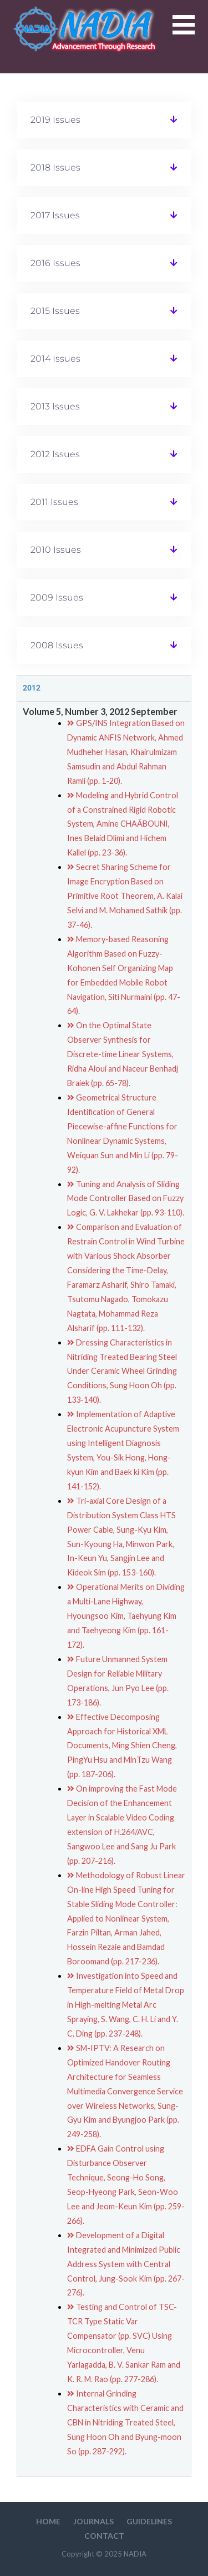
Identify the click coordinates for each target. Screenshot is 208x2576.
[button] (190, 31)
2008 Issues (57, 645)
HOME (48, 2521)
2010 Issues (56, 549)
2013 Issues (55, 406)
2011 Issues (54, 502)
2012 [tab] (31, 688)
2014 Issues (55, 358)
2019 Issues (55, 119)
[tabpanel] (104, 1588)
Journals (93, 2521)
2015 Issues (55, 311)
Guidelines (149, 2521)
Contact (104, 2535)
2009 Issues (57, 597)
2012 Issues (55, 454)
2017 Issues (55, 215)
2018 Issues (55, 167)
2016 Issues (55, 263)
